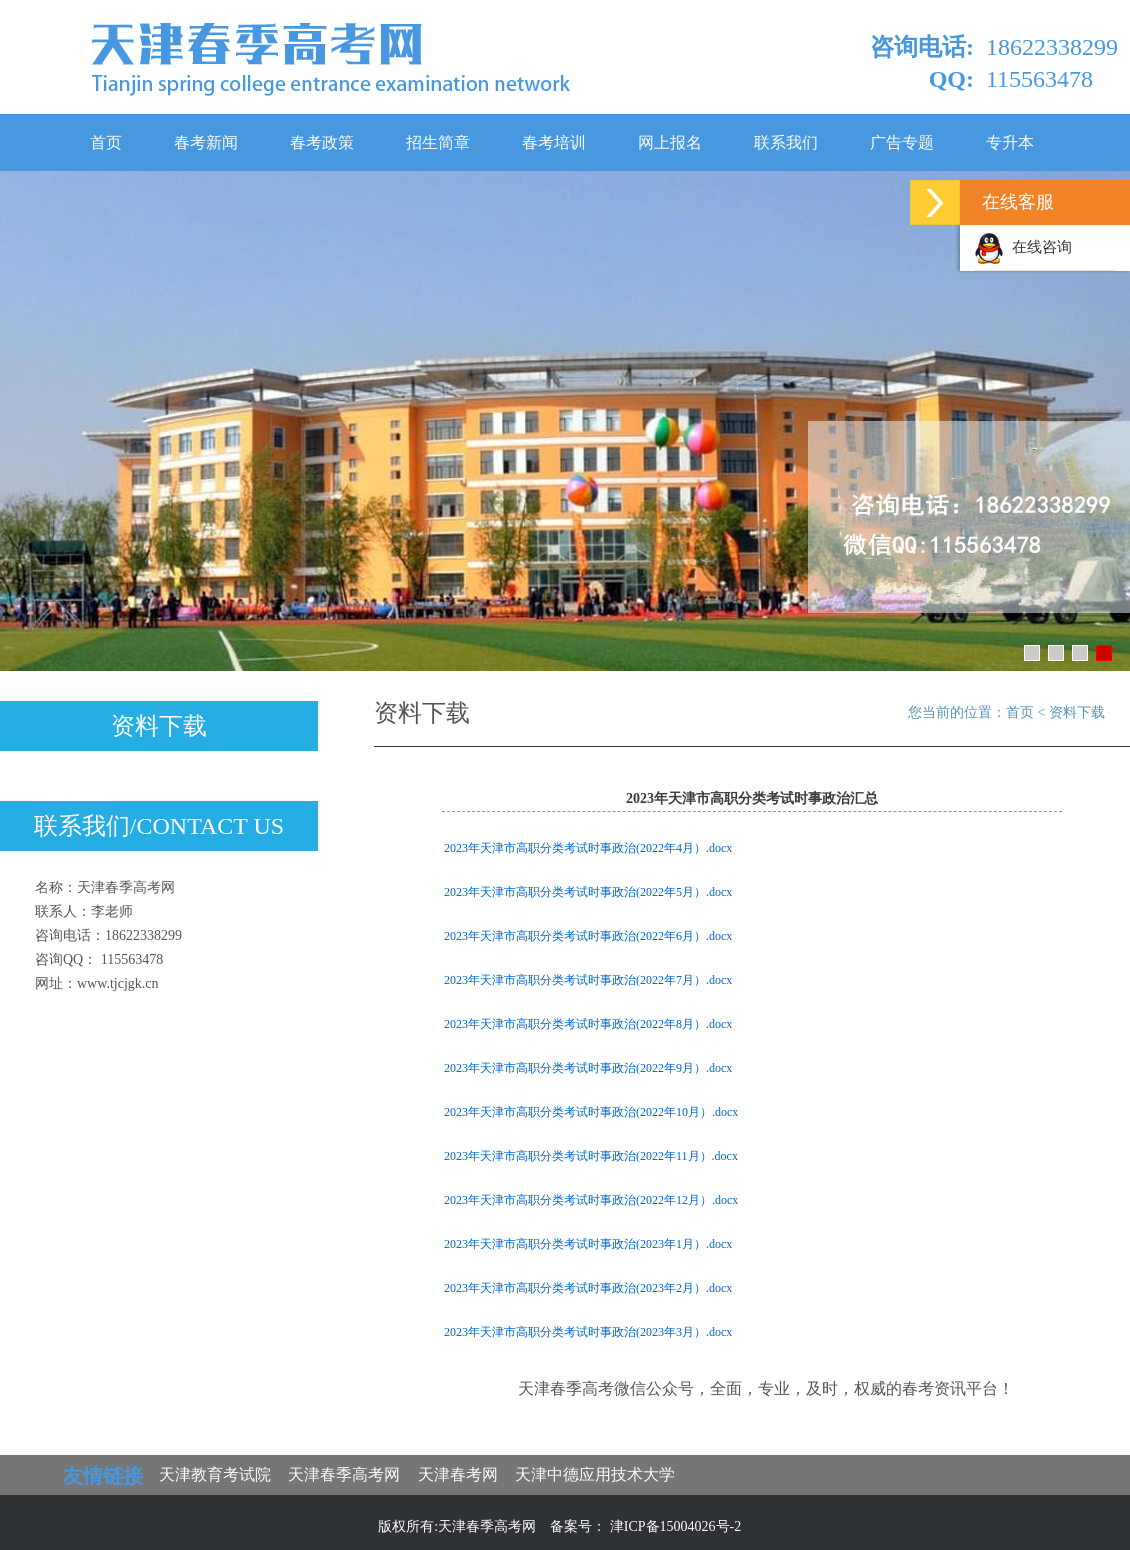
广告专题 (902, 142)
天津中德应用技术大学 (595, 1474)
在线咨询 (1023, 247)
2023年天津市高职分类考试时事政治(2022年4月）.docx (588, 848)
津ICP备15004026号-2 (675, 1526)
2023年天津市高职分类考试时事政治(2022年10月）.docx (591, 1112)
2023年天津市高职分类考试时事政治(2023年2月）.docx (588, 1288)
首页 (106, 142)
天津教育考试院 (215, 1474)
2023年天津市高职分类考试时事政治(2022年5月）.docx (588, 892)
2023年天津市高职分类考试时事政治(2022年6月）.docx (588, 936)
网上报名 (670, 142)
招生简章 (438, 142)
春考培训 (554, 142)
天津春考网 (458, 1474)
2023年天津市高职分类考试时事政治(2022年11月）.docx (591, 1156)
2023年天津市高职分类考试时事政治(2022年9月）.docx (588, 1068)
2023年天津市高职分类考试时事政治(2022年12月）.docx (591, 1200)
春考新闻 (206, 142)
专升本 (1010, 142)
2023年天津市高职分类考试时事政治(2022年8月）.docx (588, 1024)
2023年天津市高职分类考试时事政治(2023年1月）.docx (588, 1244)
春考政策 (322, 142)
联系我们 (786, 142)
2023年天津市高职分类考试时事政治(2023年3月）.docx (588, 1332)
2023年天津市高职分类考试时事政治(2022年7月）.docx (588, 980)
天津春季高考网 (344, 1474)
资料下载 (159, 726)
